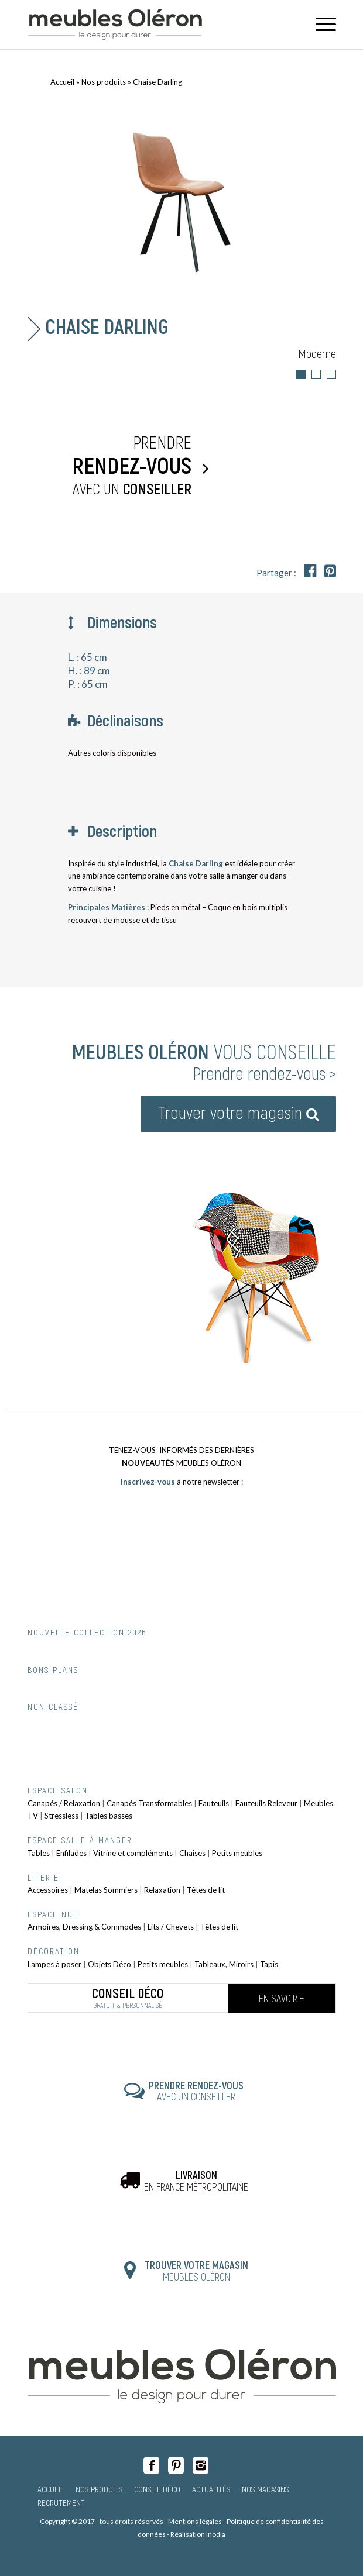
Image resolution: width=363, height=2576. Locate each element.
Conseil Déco (157, 2489)
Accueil (62, 82)
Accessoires (48, 1890)
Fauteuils (213, 1803)
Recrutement (61, 2502)
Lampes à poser (54, 1964)
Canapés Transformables (149, 1803)
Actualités (211, 2489)
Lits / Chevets (171, 1926)
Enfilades (71, 1853)
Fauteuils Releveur (266, 1803)
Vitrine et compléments (133, 1853)
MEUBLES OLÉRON (196, 2270)
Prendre (112, 465)
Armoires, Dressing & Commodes (84, 1926)
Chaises (192, 1853)
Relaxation (162, 1890)
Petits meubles (237, 1853)
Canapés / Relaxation (64, 1803)
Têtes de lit (206, 1890)
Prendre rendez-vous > (264, 1072)
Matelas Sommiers (106, 1890)
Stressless (61, 1815)
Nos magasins (265, 2489)
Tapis (269, 1964)
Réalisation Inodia (197, 2534)
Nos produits (103, 82)
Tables (39, 1853)
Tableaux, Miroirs (224, 1964)
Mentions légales (195, 2521)
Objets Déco (109, 1964)
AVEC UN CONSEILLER (196, 2091)
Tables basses (108, 1815)
